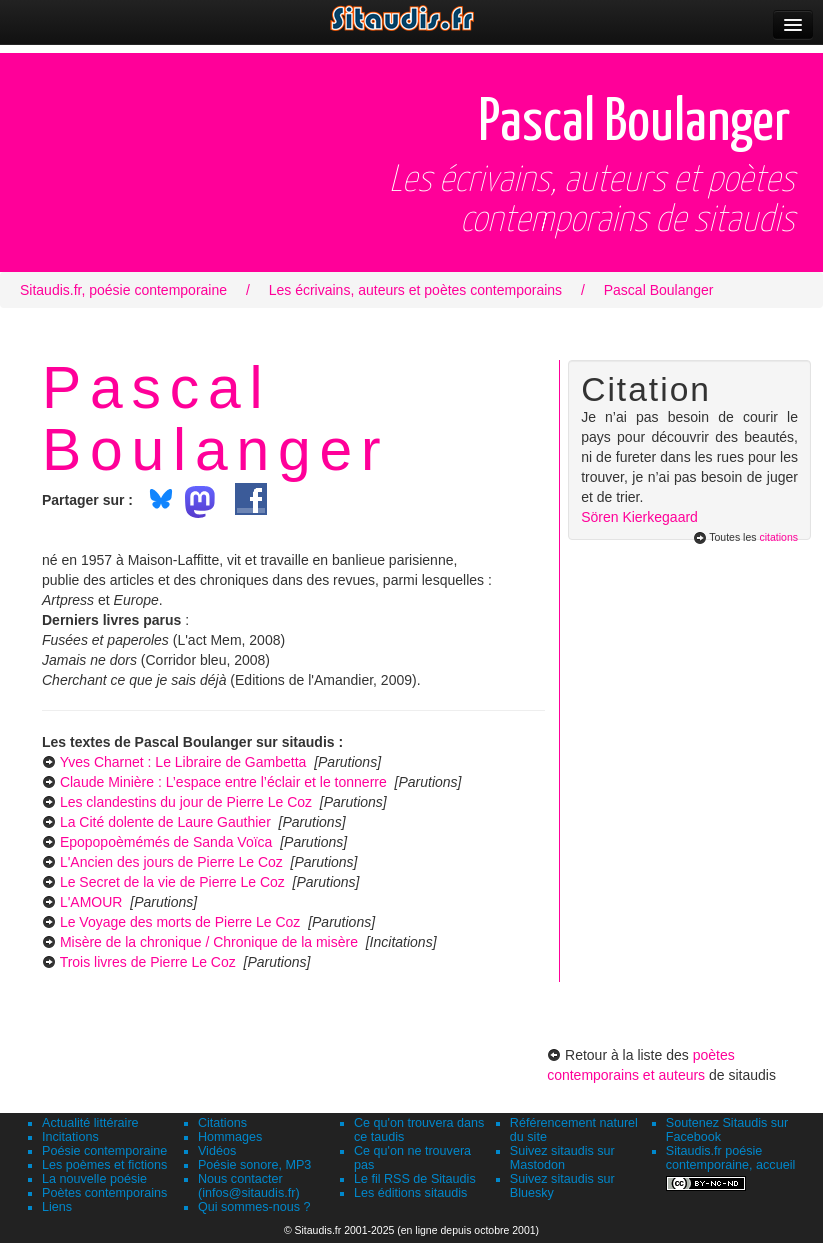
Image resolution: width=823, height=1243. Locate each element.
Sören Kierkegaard (639, 517)
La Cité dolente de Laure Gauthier (165, 822)
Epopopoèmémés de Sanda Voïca (166, 842)
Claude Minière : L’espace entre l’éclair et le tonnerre (223, 782)
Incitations (70, 1137)
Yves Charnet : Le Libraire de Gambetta (183, 762)
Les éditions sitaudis (410, 1193)
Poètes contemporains (104, 1193)
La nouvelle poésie (94, 1179)
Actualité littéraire (90, 1123)
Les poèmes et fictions (104, 1165)
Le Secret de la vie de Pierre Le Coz (172, 882)
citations (778, 537)
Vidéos (217, 1151)
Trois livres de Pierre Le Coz (148, 962)
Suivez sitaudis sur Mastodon (562, 1158)
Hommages (230, 1137)
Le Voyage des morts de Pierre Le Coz (180, 922)
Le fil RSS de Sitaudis (415, 1179)
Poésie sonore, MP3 (254, 1165)
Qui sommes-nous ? (254, 1207)
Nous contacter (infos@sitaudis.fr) (249, 1186)
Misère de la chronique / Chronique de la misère (209, 942)
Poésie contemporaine (104, 1151)
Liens (57, 1207)
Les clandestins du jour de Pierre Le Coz (186, 802)
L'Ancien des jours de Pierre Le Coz (171, 862)
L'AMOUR (91, 902)
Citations (222, 1123)
